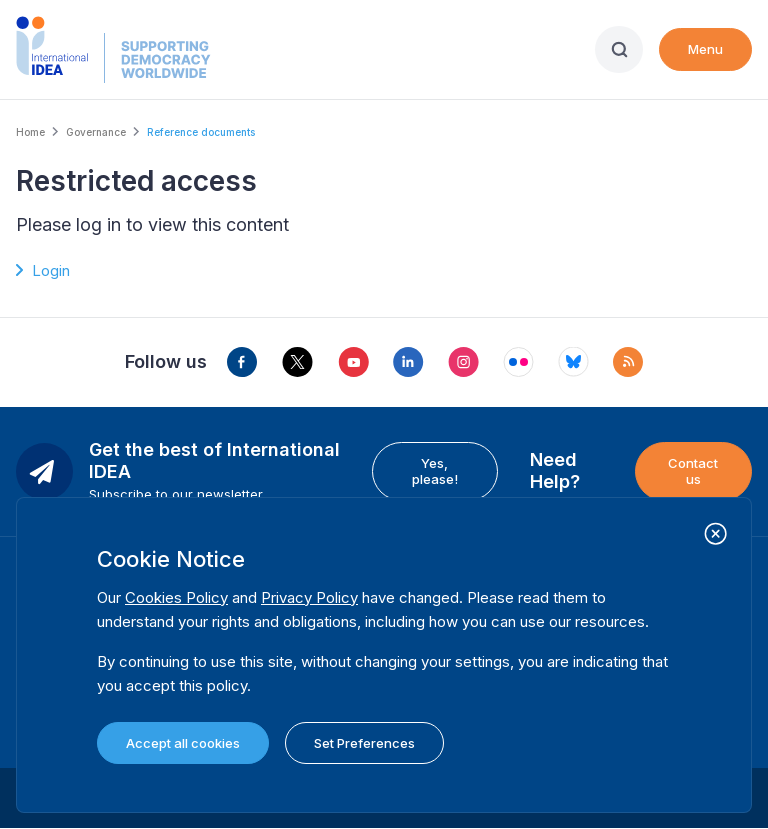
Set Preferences (364, 743)
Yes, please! (435, 471)
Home (30, 132)
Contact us (693, 471)
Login (51, 270)
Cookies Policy (176, 597)
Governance (96, 132)
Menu (705, 49)
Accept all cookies (183, 743)
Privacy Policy (309, 597)
